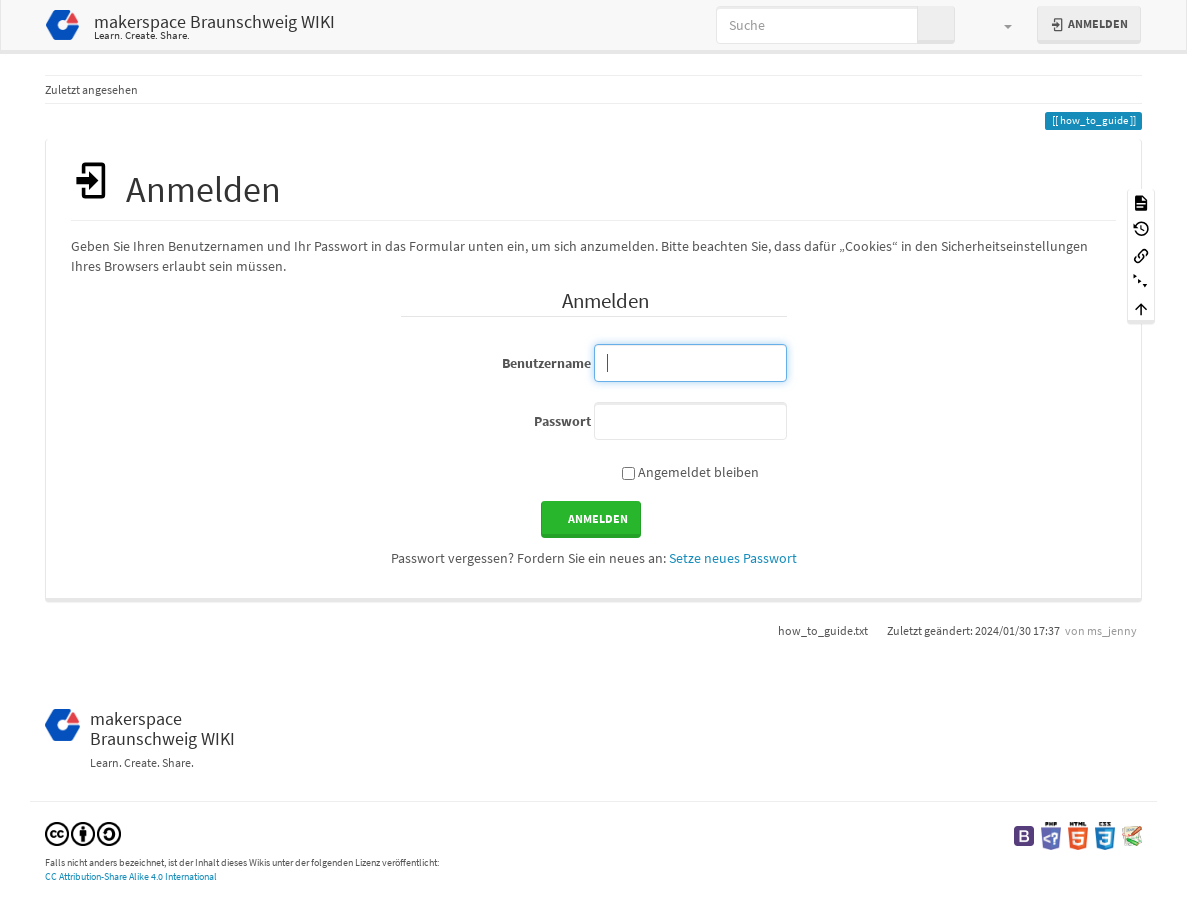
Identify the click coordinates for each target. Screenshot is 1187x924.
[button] (998, 25)
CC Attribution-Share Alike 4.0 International (131, 876)
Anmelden (598, 518)
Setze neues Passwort (733, 558)
